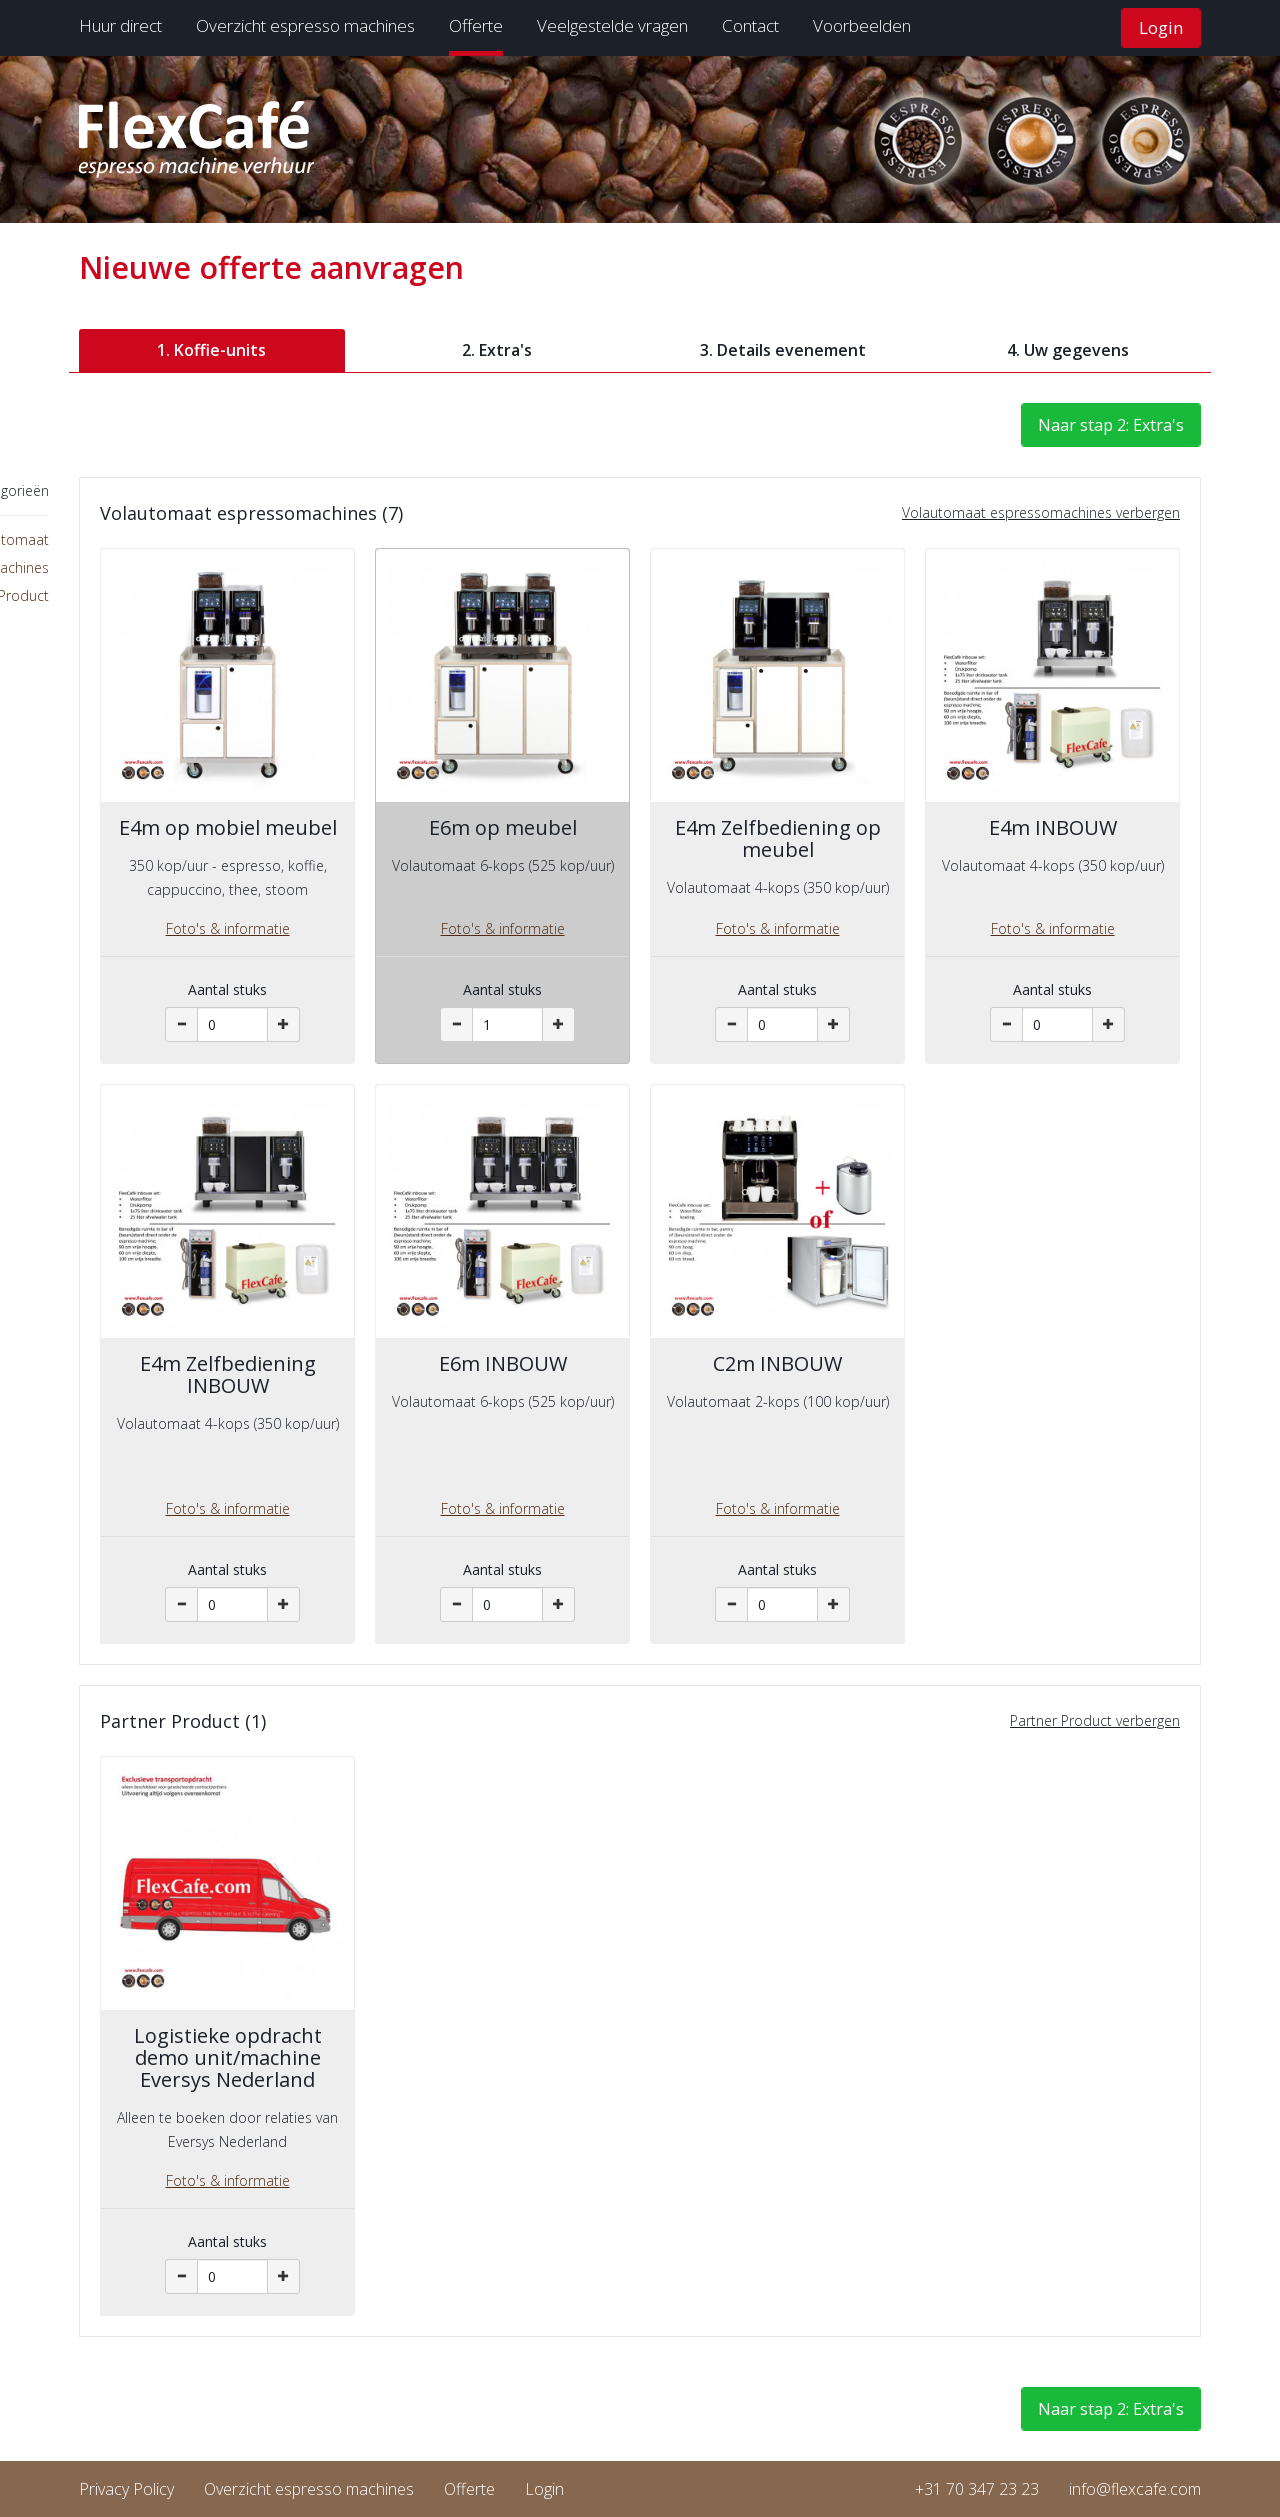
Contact (750, 25)
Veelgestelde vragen (612, 25)
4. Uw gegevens (1068, 350)
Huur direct (120, 25)
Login (1161, 27)
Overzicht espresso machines (305, 25)
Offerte (476, 25)
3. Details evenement (783, 350)
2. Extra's (497, 350)
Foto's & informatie (228, 928)
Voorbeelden (862, 25)
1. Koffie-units (211, 350)
